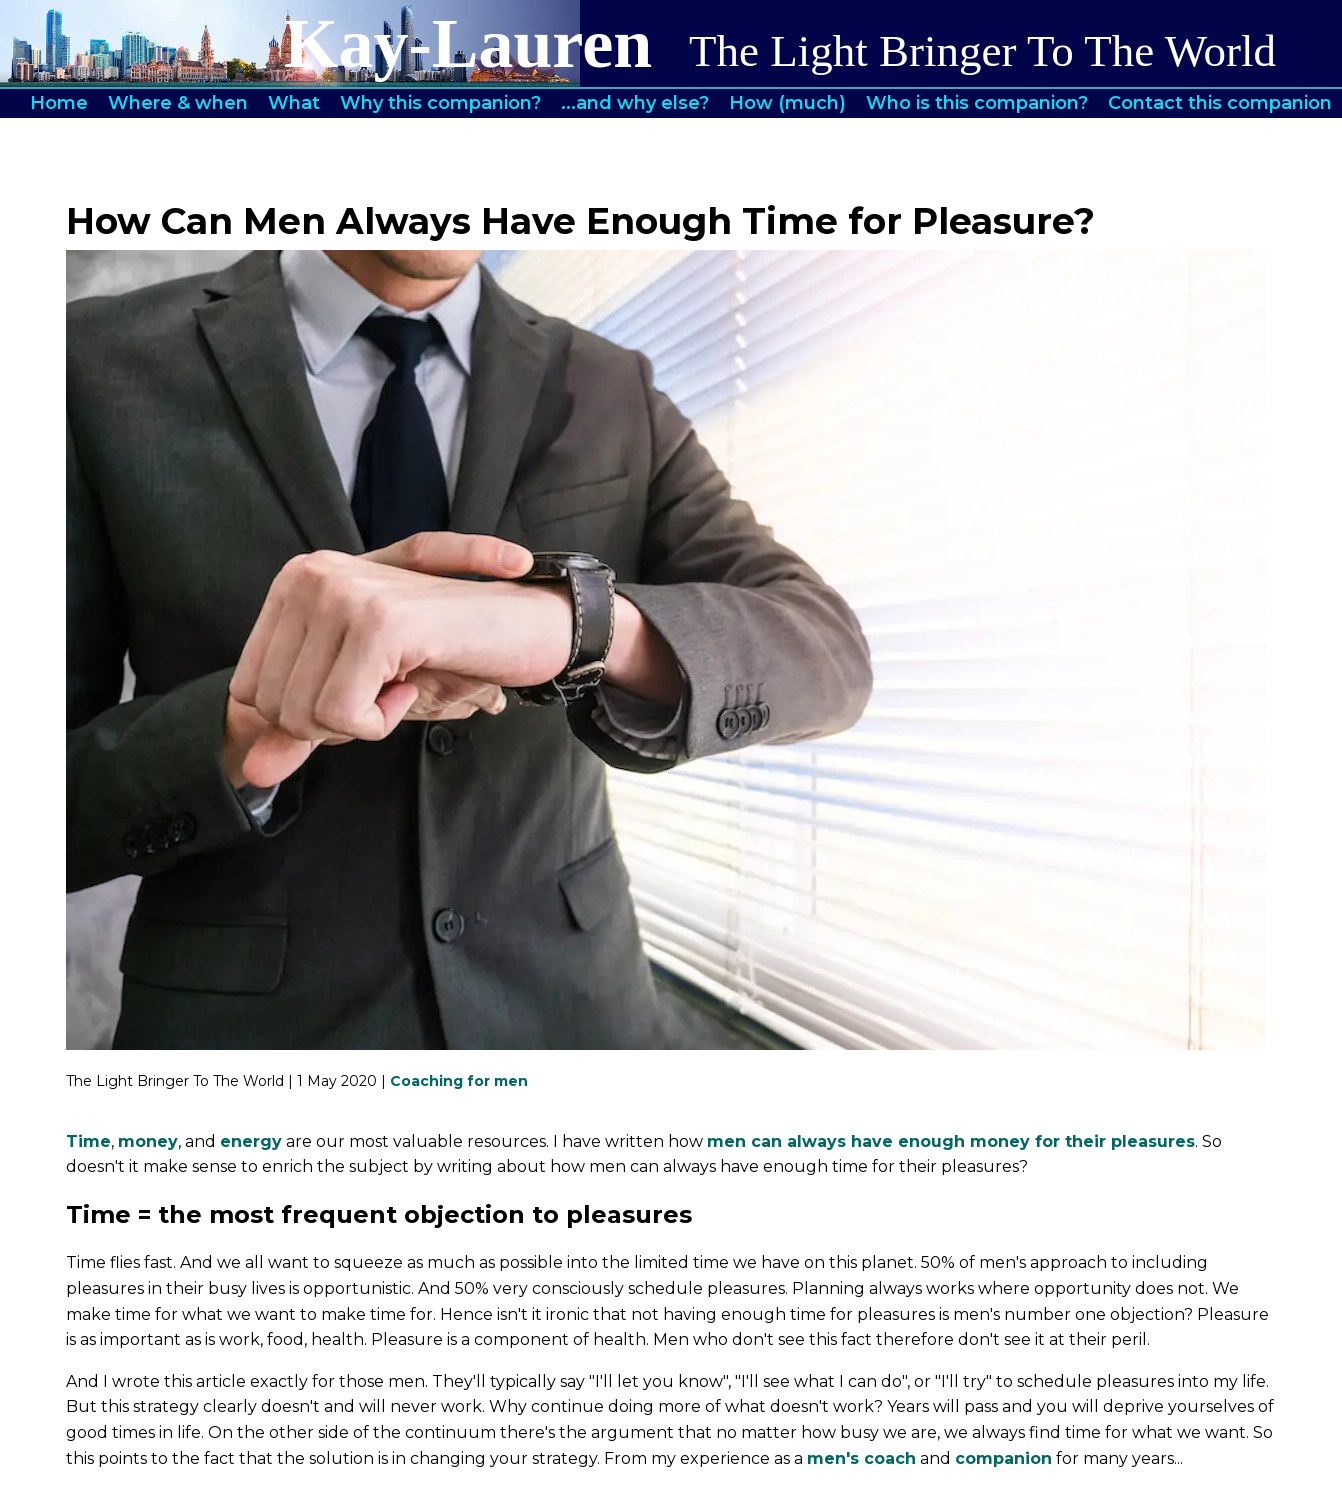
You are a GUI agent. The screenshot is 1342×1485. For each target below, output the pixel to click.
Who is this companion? (977, 103)
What (294, 103)
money (148, 1141)
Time (88, 1141)
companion (1003, 1458)
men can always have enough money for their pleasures (951, 1141)
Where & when (178, 103)
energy (251, 1141)
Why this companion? (440, 103)
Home (59, 103)
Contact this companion (1220, 103)
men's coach (861, 1458)
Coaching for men (459, 1081)
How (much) (787, 103)
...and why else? (635, 103)
